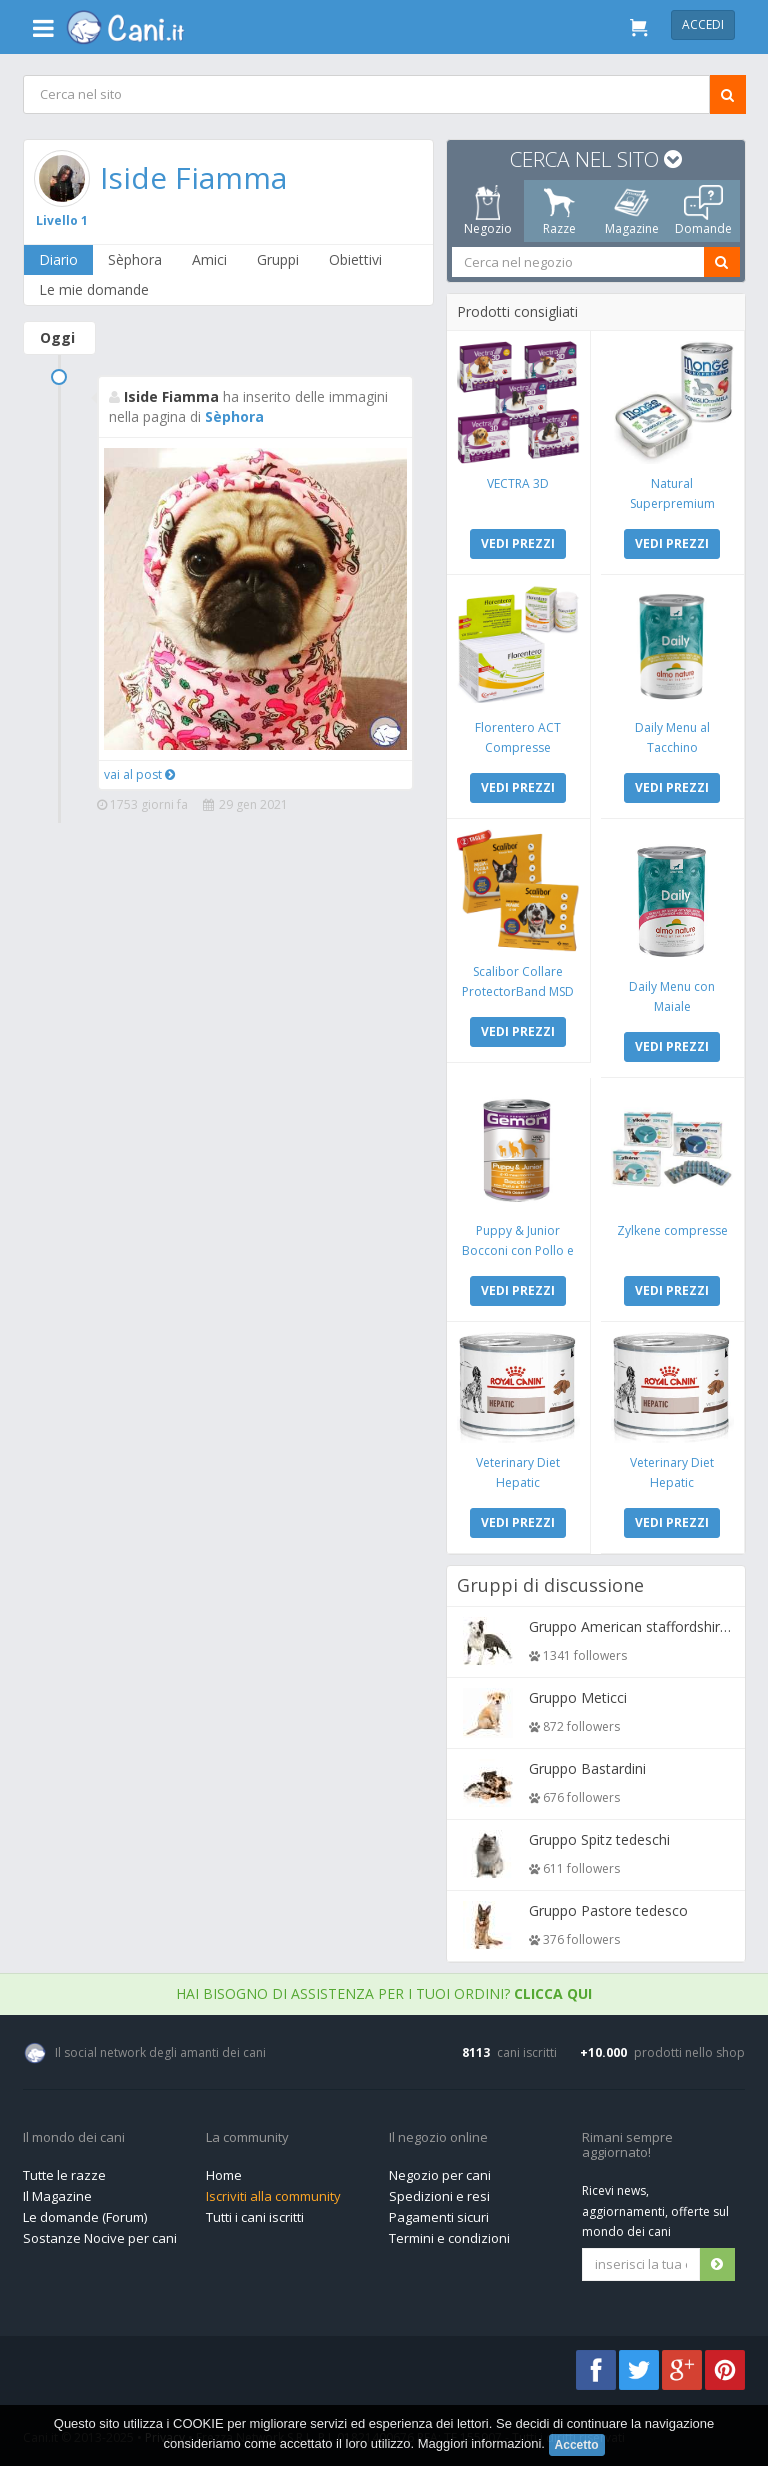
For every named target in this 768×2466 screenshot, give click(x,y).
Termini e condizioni (449, 2238)
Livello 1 (62, 220)
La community (247, 2138)
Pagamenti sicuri (439, 2217)
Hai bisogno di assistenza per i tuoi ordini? (384, 1993)
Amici (209, 259)
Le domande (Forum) (85, 2217)
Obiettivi (355, 259)
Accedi (703, 24)
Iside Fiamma (193, 177)
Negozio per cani (440, 2175)
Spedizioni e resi (439, 2196)
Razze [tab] (559, 211)
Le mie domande (94, 289)
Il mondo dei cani (74, 2138)
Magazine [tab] (631, 211)
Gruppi (278, 259)
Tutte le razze (64, 2175)
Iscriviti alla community (273, 2196)
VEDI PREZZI (518, 543)
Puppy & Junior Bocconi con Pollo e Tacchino (518, 1250)
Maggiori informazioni (480, 2443)
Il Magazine (57, 2196)
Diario (58, 259)
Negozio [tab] (487, 211)
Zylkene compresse (671, 1230)
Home (224, 2175)
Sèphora (135, 259)
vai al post (139, 774)
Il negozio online (438, 2138)
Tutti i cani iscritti (255, 2217)
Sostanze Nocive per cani (100, 2238)
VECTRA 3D (518, 483)
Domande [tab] (703, 211)
